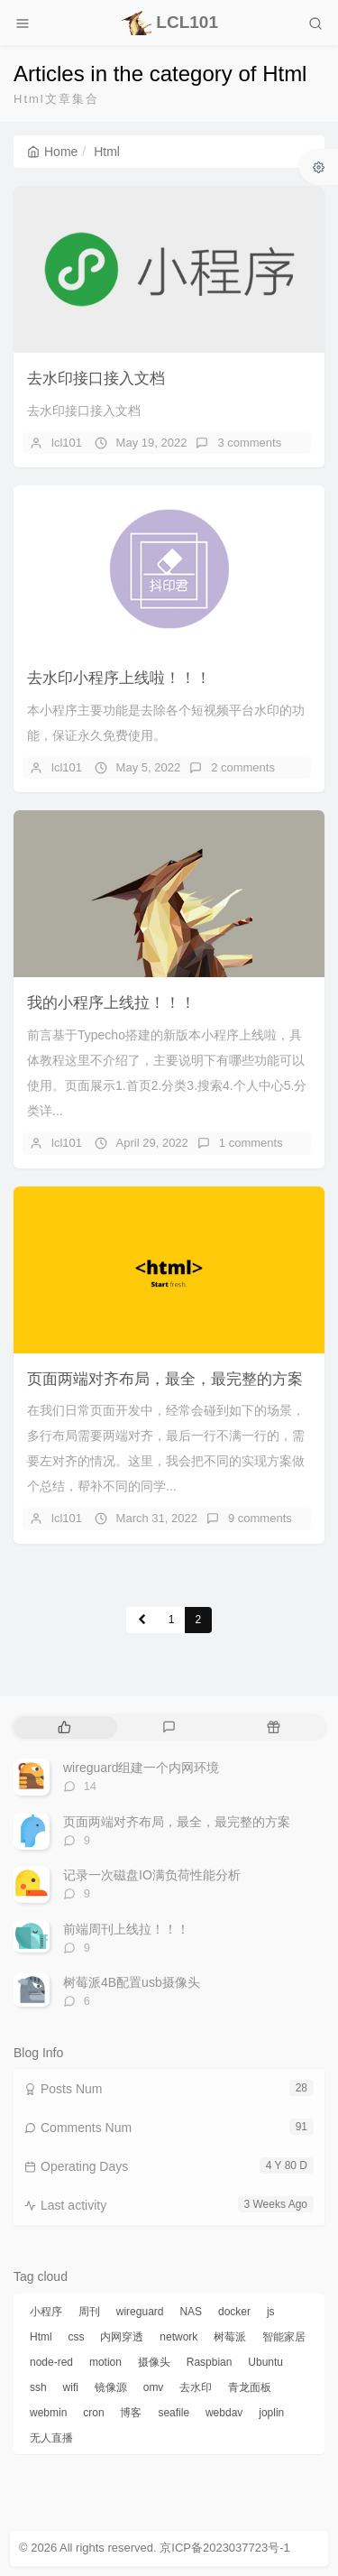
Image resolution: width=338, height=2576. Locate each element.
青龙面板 (249, 2387)
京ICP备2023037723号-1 (225, 2547)
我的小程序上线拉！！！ (111, 1002)
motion (105, 2362)
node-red (51, 2362)
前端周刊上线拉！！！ (126, 1929)
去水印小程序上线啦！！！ (119, 678)
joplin (271, 2412)
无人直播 (51, 2438)
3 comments (249, 442)
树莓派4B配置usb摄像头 (131, 1982)
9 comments (260, 1518)
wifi (70, 2387)
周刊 (89, 2311)
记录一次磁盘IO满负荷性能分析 (152, 1875)
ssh (38, 2387)
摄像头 (154, 2362)
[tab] (64, 1727)
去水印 (195, 2387)
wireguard (140, 2311)
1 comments (251, 1143)
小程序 (46, 2311)
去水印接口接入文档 (96, 378)
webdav (224, 2412)
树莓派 (230, 2337)
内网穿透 (121, 2337)
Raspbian (210, 2362)
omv (153, 2387)
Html (41, 2337)
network (178, 2337)
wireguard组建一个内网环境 (141, 1767)
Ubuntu (265, 2362)
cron (93, 2412)
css (77, 2337)
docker (234, 2311)
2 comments (243, 767)
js (271, 2311)
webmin (48, 2412)
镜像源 (111, 2387)
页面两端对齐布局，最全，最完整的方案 (165, 1379)
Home (52, 151)
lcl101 (66, 442)
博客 (131, 2412)
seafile (173, 2412)
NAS (190, 2311)
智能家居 (284, 2337)
